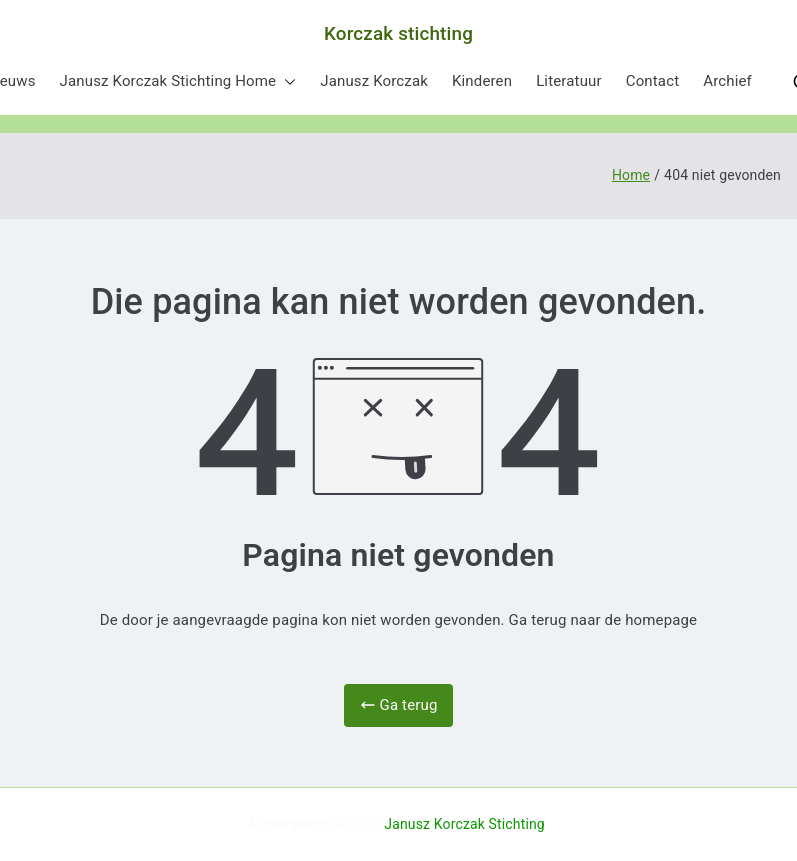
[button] (286, 81)
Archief (727, 81)
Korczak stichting (398, 33)
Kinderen (482, 81)
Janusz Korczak (374, 81)
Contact (652, 81)
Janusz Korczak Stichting (464, 824)
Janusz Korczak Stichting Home (178, 81)
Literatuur (569, 81)
